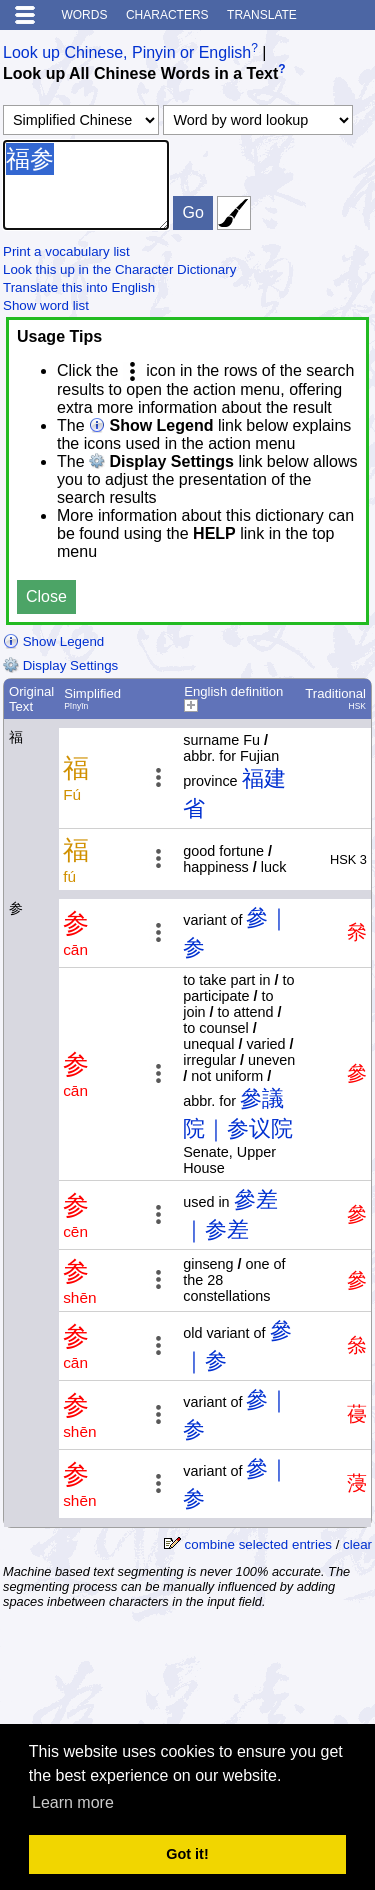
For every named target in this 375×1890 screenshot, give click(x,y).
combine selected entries (258, 1544)
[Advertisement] (212, 1672)
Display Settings (60, 665)
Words (84, 15)
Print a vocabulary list (66, 251)
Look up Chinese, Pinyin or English (127, 52)
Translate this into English (79, 287)
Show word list (46, 305)
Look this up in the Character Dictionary (119, 269)
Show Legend (53, 641)
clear (357, 1544)
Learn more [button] (73, 1802)
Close (46, 596)
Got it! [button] (187, 1854)
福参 (86, 185)
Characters (167, 15)
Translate (262, 15)
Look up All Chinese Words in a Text (140, 74)
